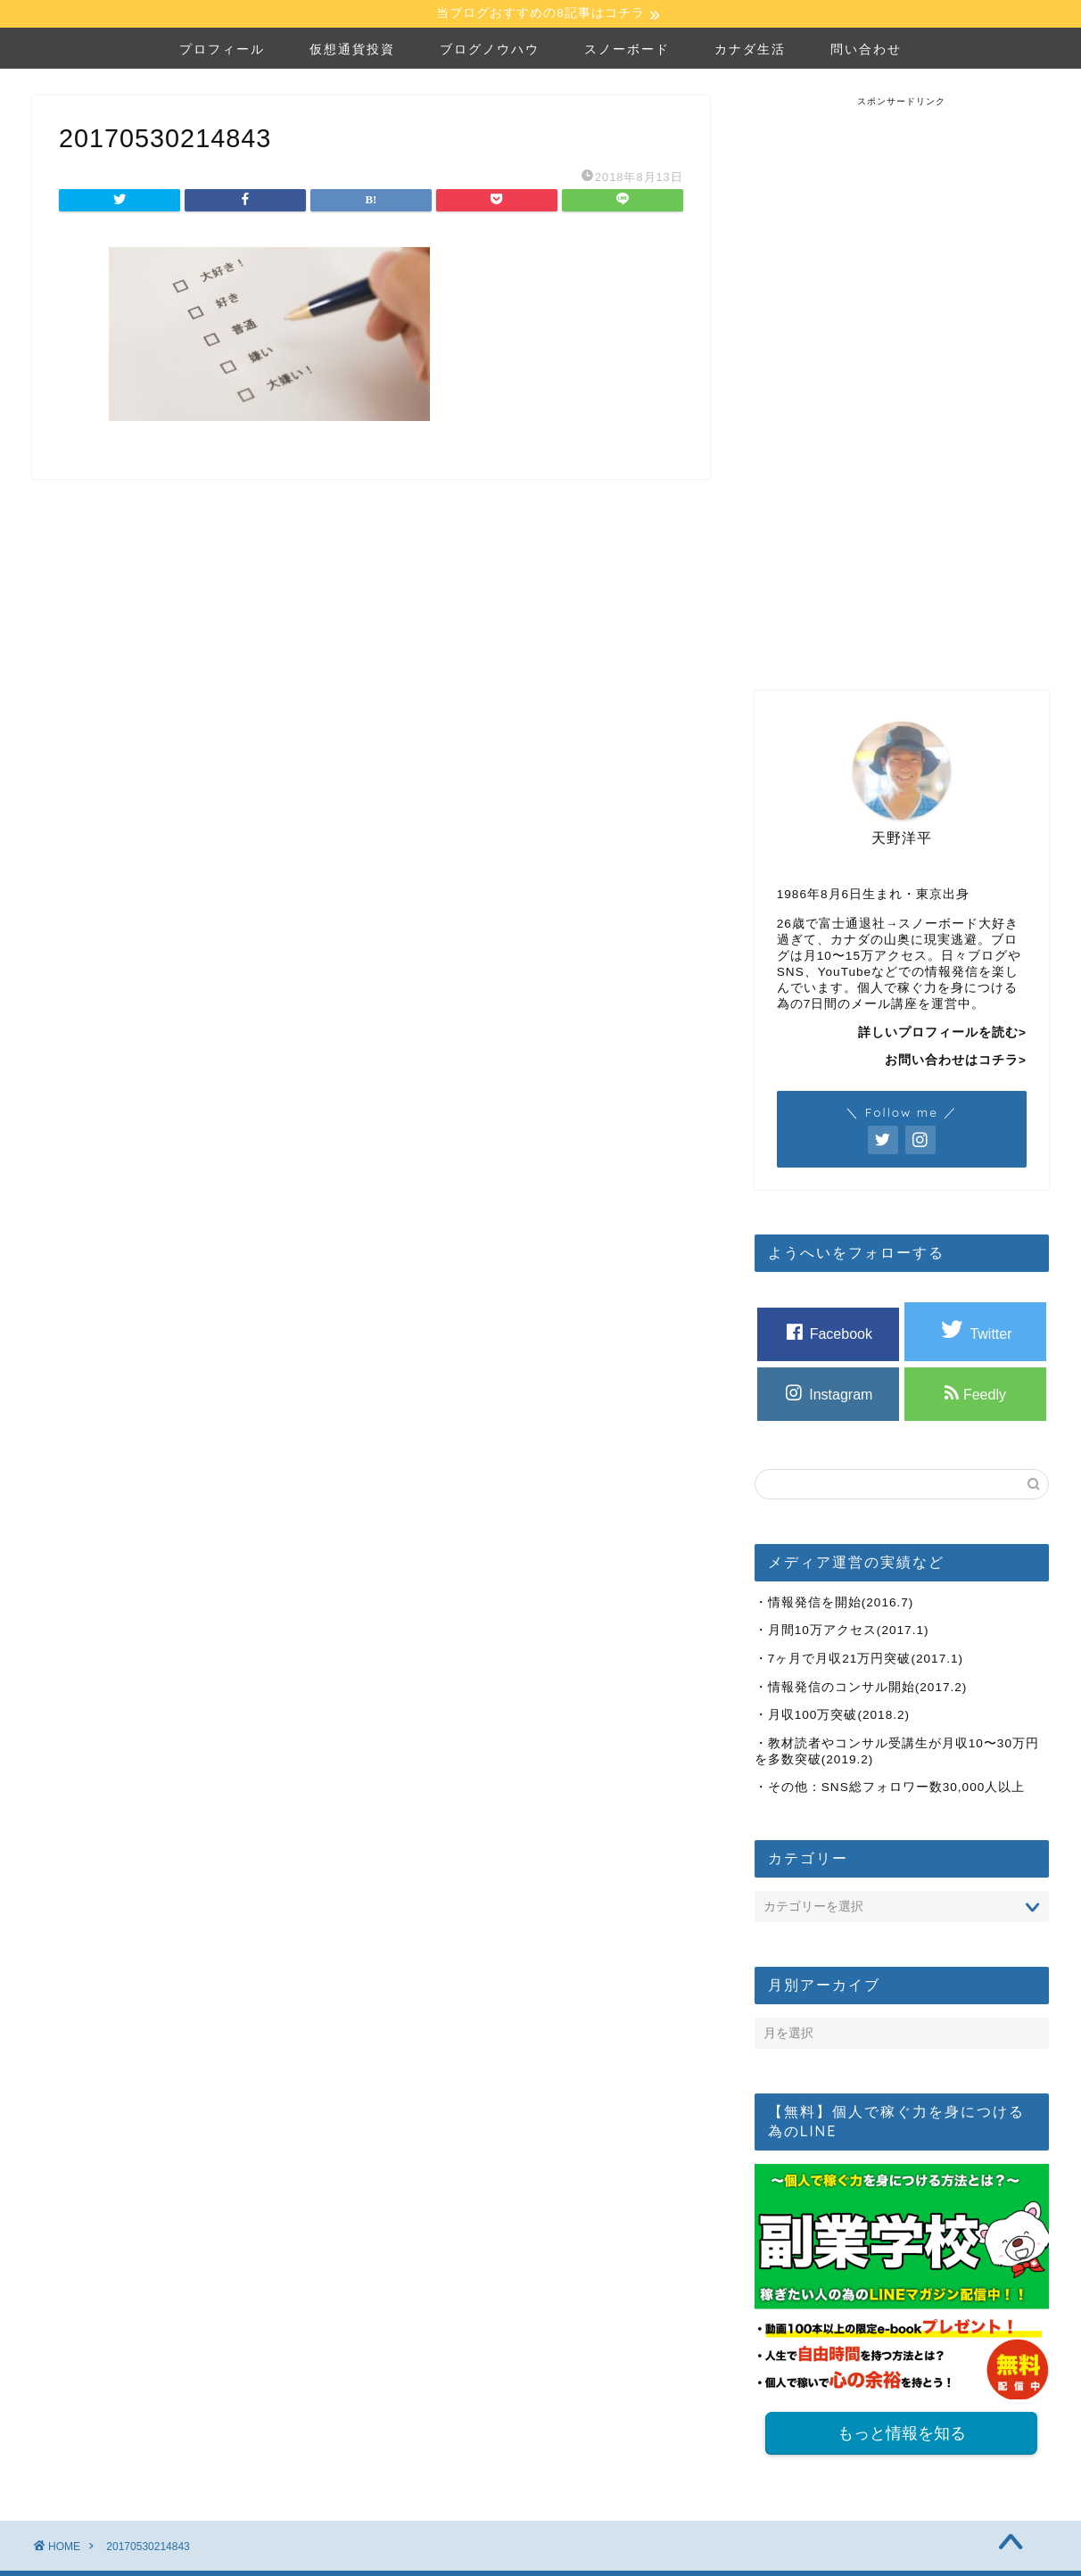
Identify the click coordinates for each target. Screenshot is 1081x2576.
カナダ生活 (750, 51)
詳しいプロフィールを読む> (942, 1034)
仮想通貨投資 (352, 51)
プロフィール (222, 51)
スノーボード (627, 51)
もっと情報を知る (902, 2436)
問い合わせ (866, 51)
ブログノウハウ (490, 51)
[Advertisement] (902, 377)
